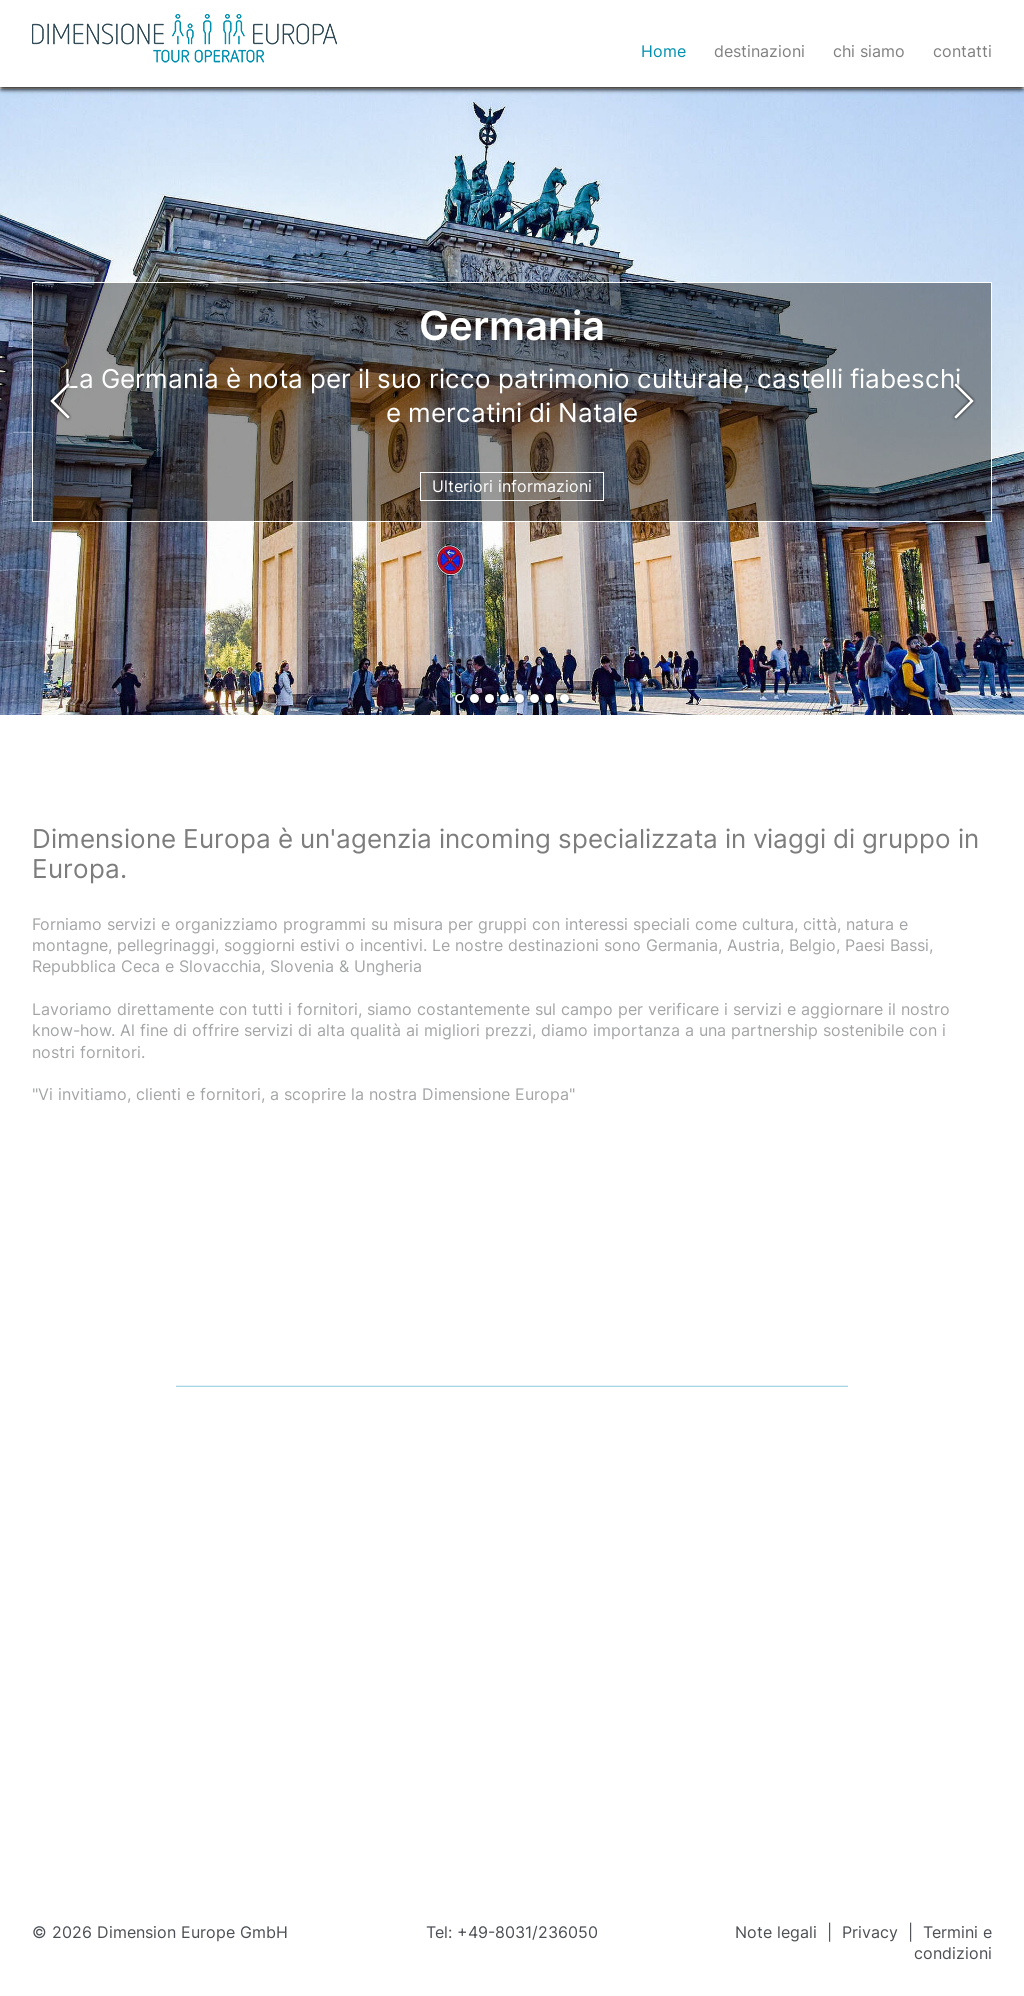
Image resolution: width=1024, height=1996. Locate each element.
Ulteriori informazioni (512, 486)
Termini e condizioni (953, 1942)
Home (663, 51)
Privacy (872, 1932)
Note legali (778, 1932)
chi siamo (869, 51)
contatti (962, 51)
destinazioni (759, 51)
